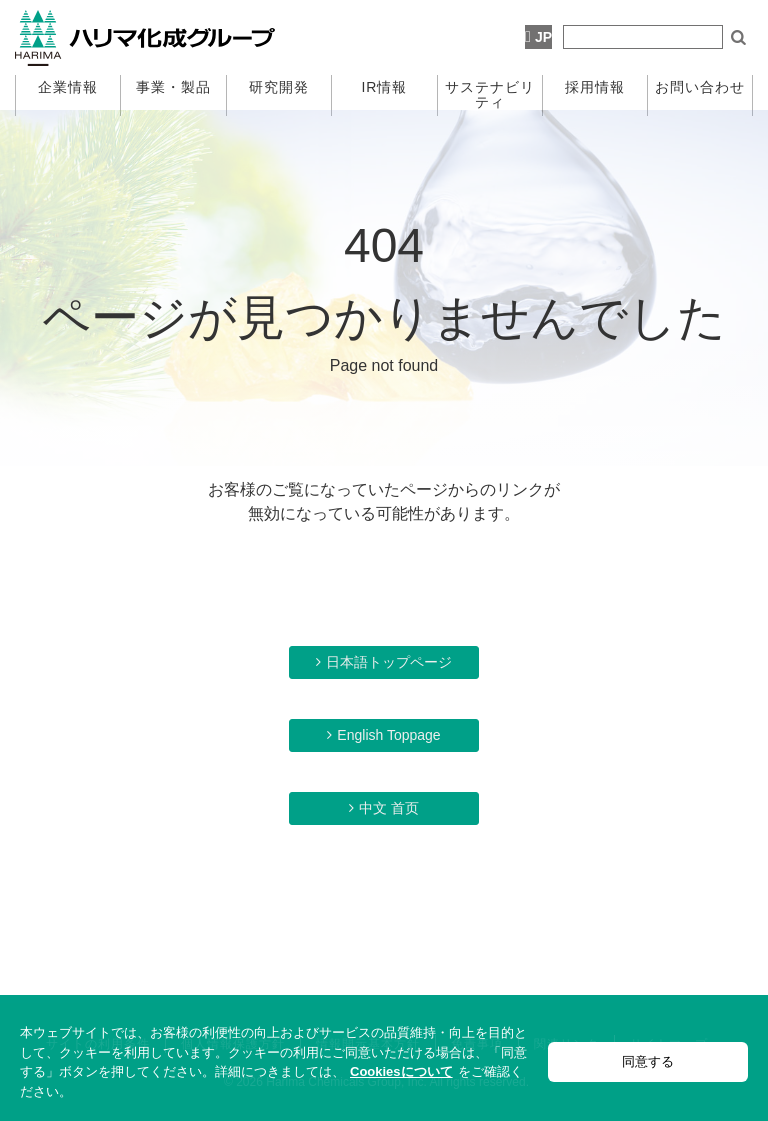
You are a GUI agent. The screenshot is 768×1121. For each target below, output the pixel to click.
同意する (648, 1061)
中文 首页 (389, 808)
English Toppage (388, 735)
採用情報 (595, 87)
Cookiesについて (401, 1071)
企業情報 (68, 87)
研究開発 (279, 87)
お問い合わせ (700, 87)
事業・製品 (173, 87)
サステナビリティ (490, 94)
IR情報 (384, 87)
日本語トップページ (389, 662)
